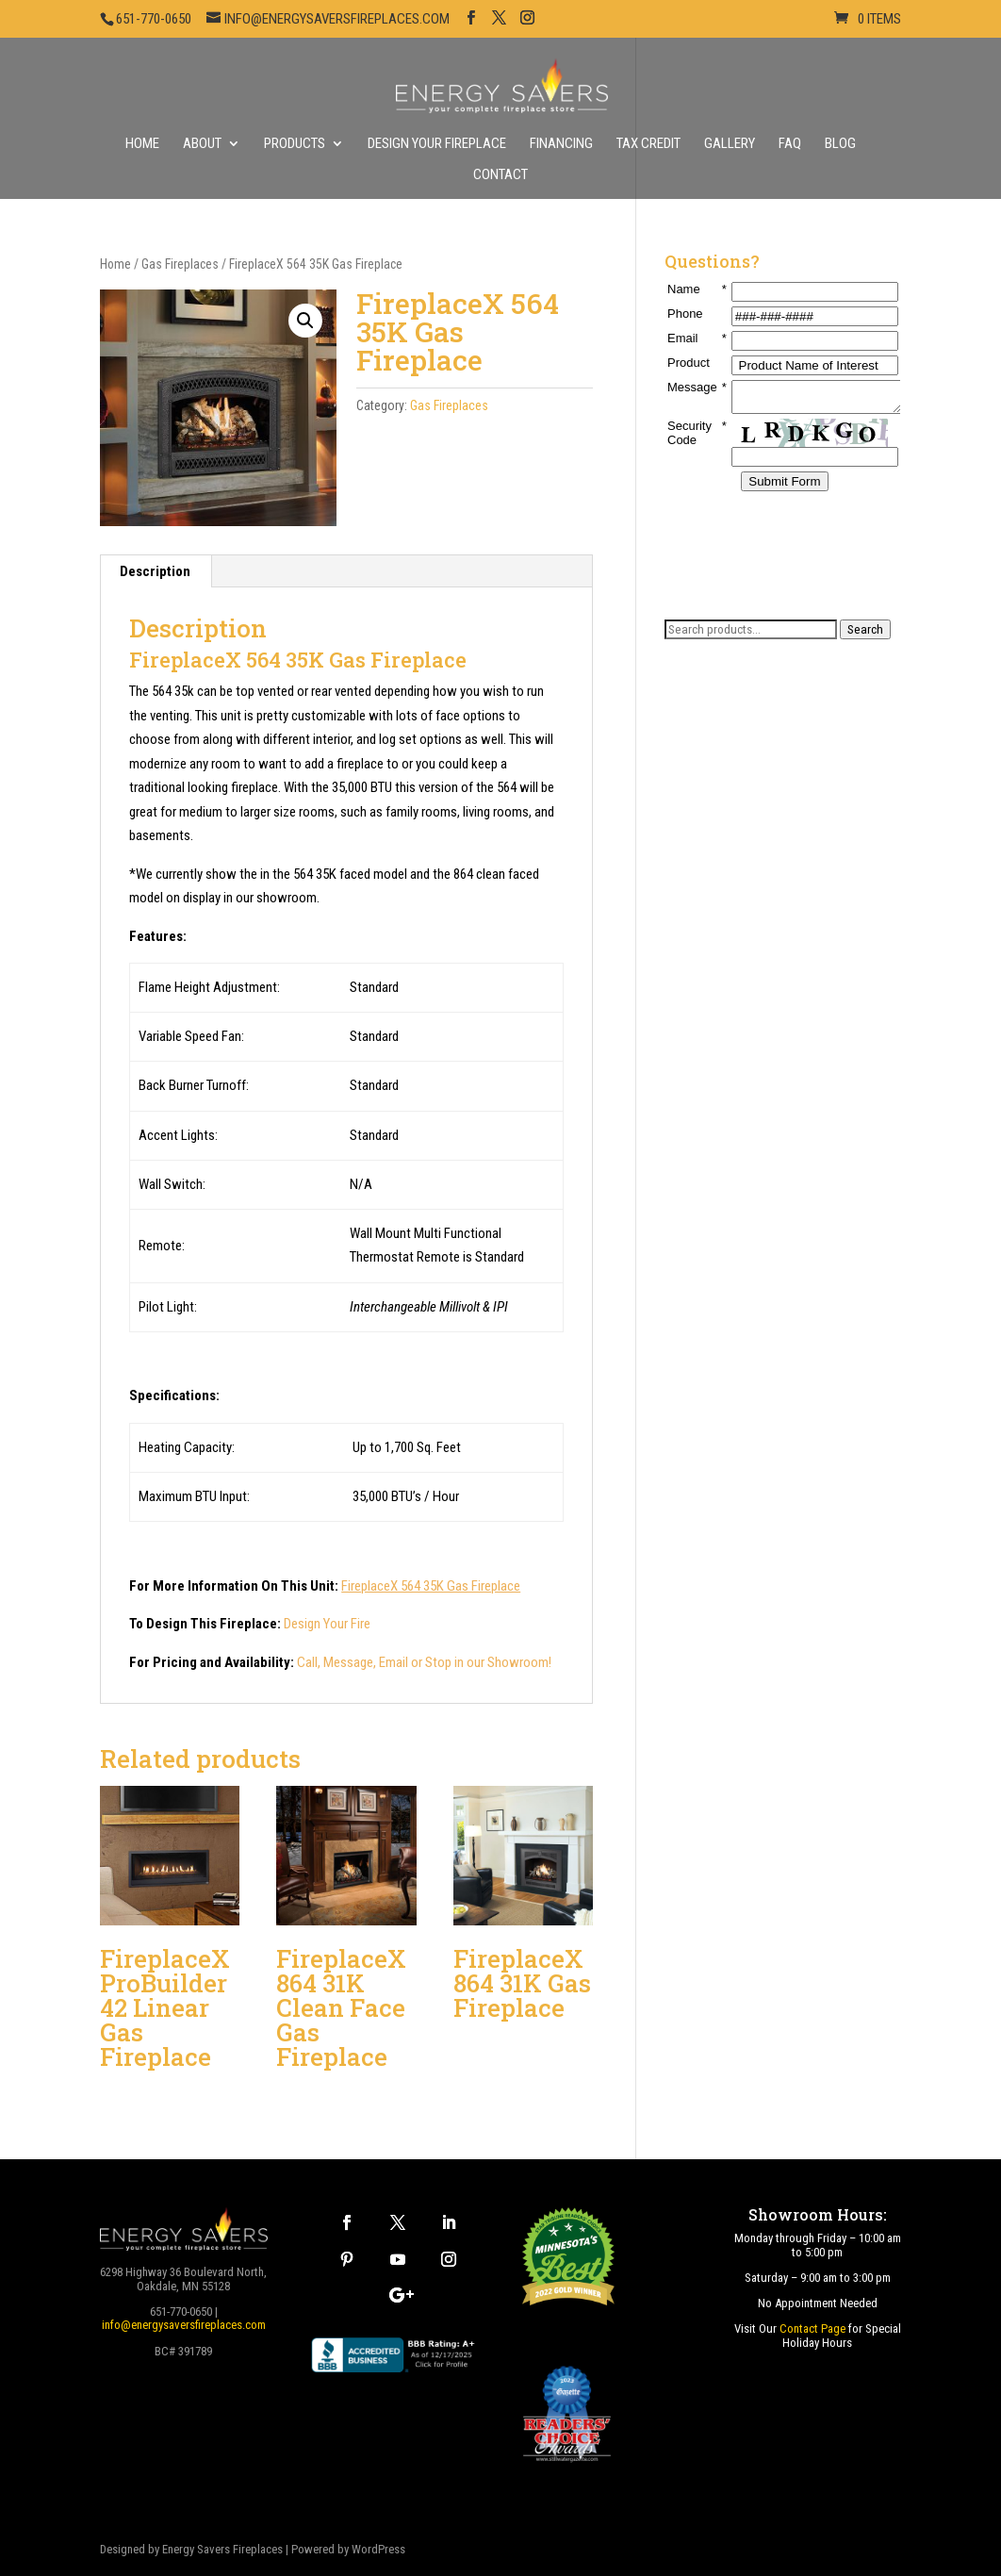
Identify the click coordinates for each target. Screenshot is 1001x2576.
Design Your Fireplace (437, 144)
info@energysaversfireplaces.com (184, 2325)
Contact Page (812, 2328)
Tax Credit (648, 144)
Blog (840, 144)
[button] (305, 321)
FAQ (790, 144)
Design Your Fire (327, 1623)
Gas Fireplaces (180, 264)
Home (142, 144)
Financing (561, 144)
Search (865, 629)
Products (294, 144)
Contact (500, 175)
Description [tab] (155, 571)
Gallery (729, 144)
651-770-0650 (153, 18)
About (202, 144)
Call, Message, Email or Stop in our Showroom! (424, 1662)
